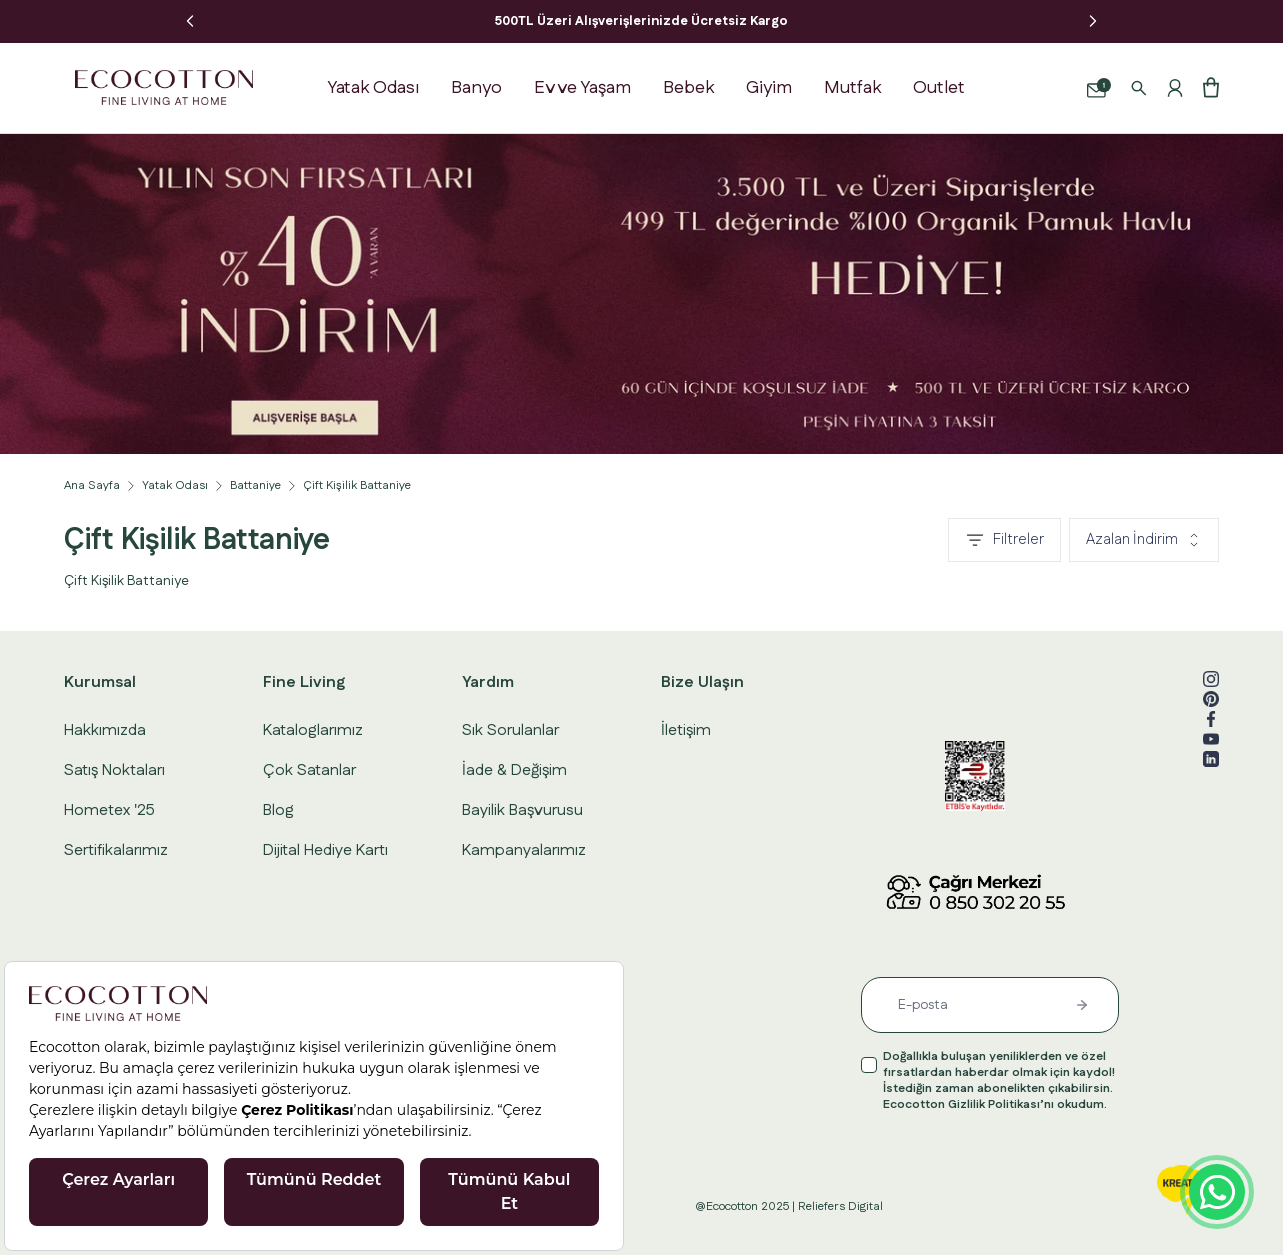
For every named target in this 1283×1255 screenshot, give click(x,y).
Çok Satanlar (309, 770)
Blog (278, 810)
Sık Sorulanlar (510, 730)
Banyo (476, 88)
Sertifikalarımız (116, 850)
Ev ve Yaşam (582, 88)
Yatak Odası (373, 88)
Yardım (488, 682)
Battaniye (255, 486)
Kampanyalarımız (524, 850)
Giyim (769, 88)
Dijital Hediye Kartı (325, 850)
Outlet (939, 88)
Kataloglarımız (313, 730)
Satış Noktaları (114, 770)
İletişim (686, 730)
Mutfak (852, 88)
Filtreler (1004, 539)
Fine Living (304, 682)
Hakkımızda (105, 730)
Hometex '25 (109, 810)
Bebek (688, 88)
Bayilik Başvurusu (522, 810)
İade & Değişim (514, 770)
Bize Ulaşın (702, 682)
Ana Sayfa (92, 486)
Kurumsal (100, 682)
